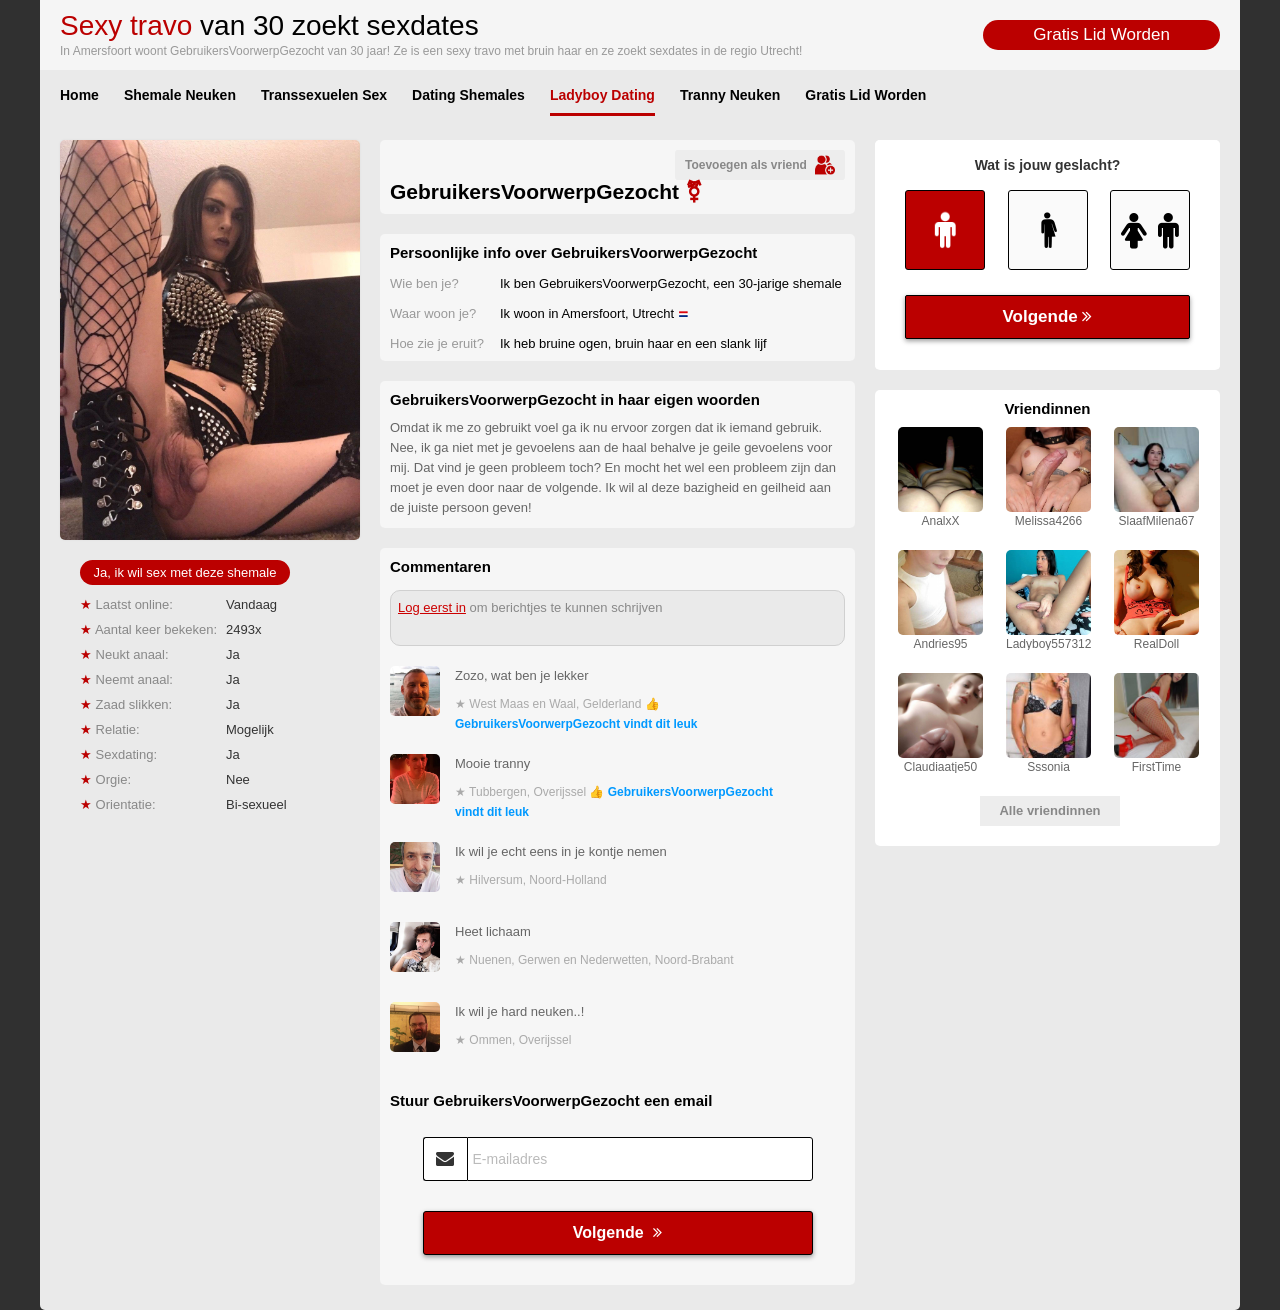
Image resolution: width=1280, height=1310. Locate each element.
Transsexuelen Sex (324, 95)
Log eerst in (432, 607)
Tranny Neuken (730, 95)
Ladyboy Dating (602, 95)
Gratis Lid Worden (1101, 34)
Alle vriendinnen (1049, 810)
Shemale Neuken (180, 95)
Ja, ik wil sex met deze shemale (185, 572)
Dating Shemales (468, 95)
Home (79, 95)
